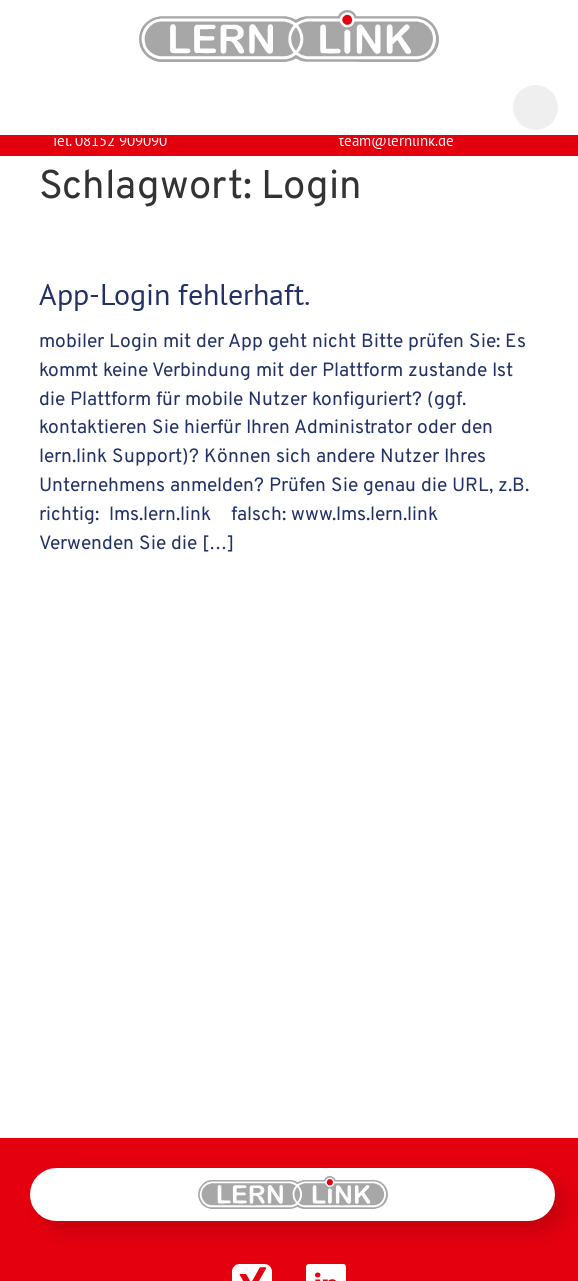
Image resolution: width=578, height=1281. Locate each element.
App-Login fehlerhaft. (174, 309)
